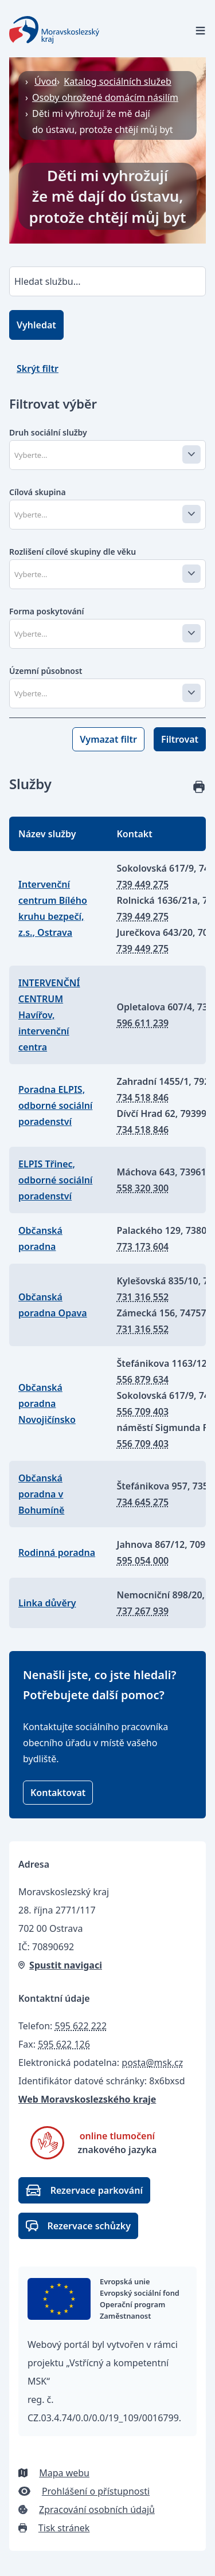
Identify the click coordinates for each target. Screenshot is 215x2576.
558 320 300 (143, 1188)
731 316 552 (143, 1297)
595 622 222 (80, 2026)
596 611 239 (143, 1023)
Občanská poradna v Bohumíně (41, 1494)
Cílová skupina (37, 492)
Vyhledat (36, 325)
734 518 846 (143, 1097)
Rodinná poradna (56, 1552)
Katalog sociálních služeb (117, 81)
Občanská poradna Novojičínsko (47, 1403)
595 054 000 (143, 1560)
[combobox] (106, 455)
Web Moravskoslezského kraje (87, 2099)
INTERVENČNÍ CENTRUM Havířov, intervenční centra (49, 1015)
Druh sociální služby (48, 432)
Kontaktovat (57, 1792)
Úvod (45, 81)
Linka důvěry (47, 1603)
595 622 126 (64, 2044)
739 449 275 (143, 884)
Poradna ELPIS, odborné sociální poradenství (55, 1105)
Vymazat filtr (108, 739)
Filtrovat (179, 739)
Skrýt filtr (37, 368)
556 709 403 (143, 1411)
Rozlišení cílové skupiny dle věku (72, 551)
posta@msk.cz (152, 2062)
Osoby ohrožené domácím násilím (105, 97)
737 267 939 (143, 1611)
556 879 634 (143, 1379)
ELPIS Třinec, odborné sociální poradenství (55, 1180)
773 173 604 (143, 1246)
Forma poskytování (46, 611)
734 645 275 (143, 1502)
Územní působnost (46, 670)
